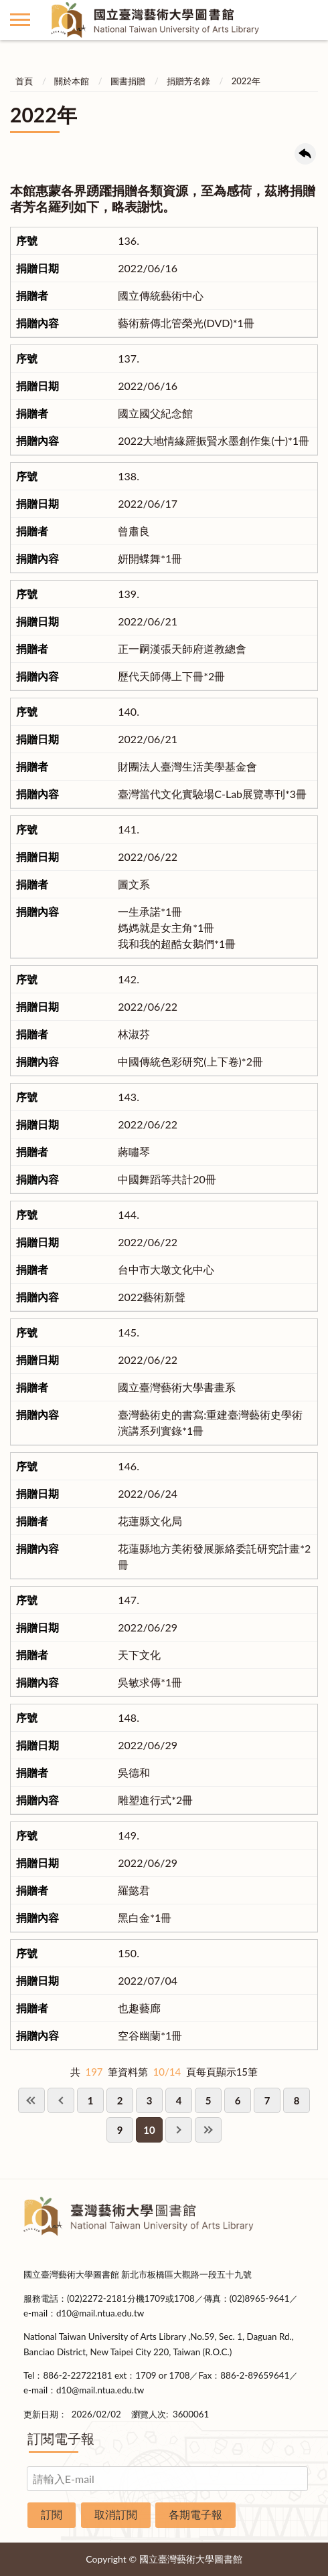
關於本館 (71, 81)
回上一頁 (305, 154)
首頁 (24, 81)
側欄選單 (20, 19)
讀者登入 (308, 20)
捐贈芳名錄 (188, 81)
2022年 (246, 81)
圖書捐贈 (127, 81)
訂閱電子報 (60, 2438)
